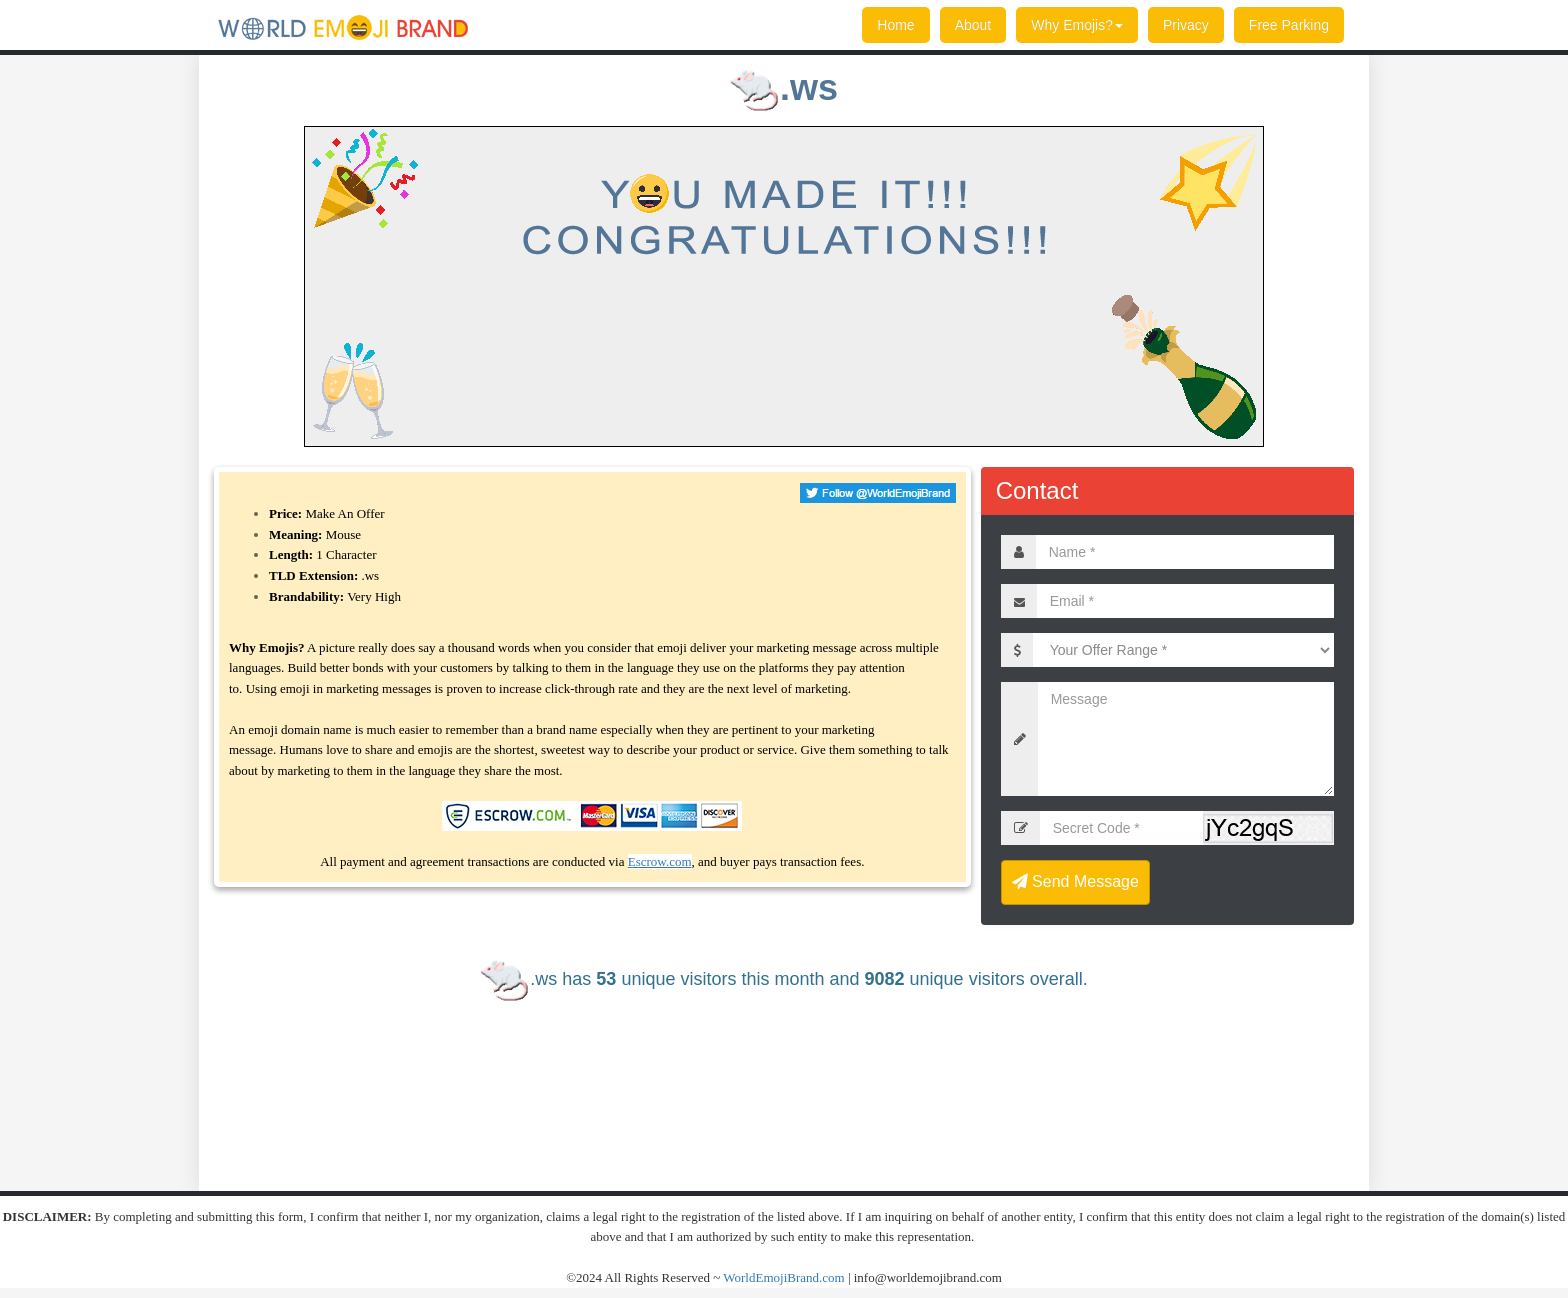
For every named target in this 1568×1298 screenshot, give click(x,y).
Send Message (1075, 881)
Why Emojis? (1077, 25)
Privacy (1186, 25)
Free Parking (1289, 25)
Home (895, 25)
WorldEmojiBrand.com (783, 1277)
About (973, 25)
